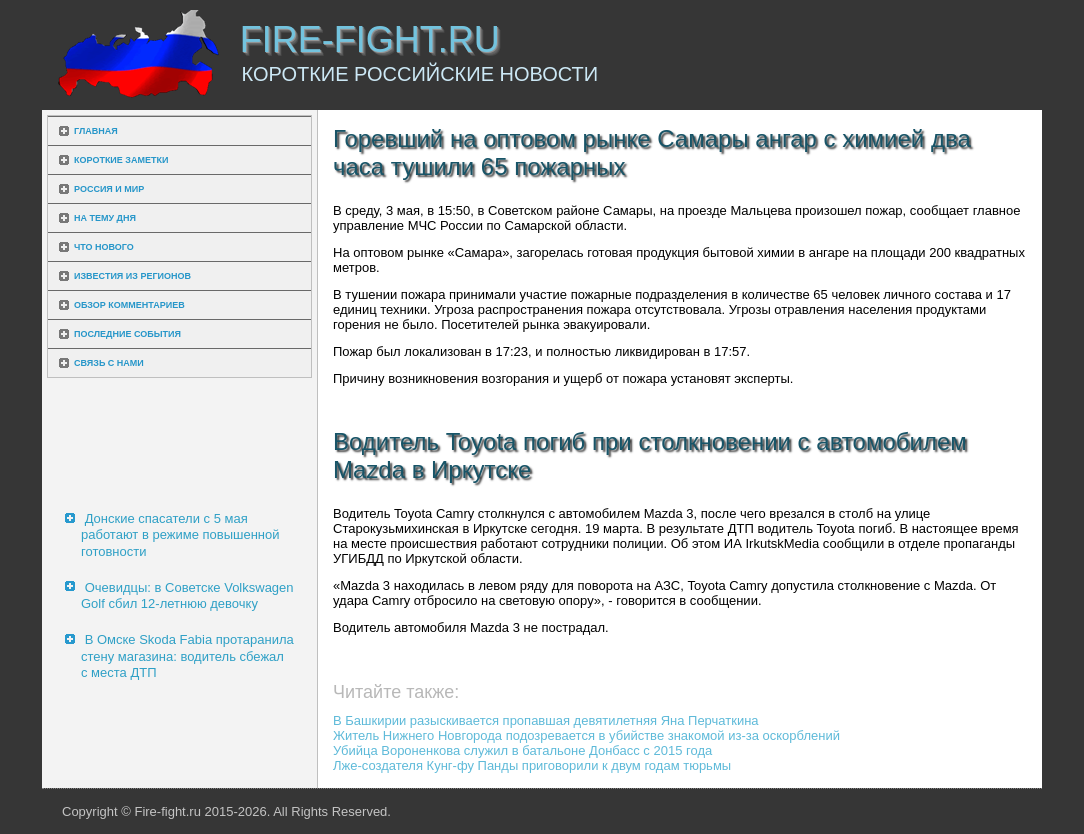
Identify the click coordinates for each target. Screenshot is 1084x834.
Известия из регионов (132, 276)
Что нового (104, 247)
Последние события (127, 334)
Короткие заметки (121, 160)
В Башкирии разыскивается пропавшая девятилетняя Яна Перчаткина (546, 720)
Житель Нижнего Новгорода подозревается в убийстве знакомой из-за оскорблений (586, 735)
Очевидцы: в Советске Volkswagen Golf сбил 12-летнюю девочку (187, 595)
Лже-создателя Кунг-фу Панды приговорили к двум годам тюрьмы (532, 765)
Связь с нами (109, 363)
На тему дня (105, 218)
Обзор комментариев (129, 305)
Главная (96, 131)
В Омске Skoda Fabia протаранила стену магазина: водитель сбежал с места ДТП (187, 656)
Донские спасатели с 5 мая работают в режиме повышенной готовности (180, 535)
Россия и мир (109, 189)
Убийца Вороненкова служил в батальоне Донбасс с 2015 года (522, 750)
